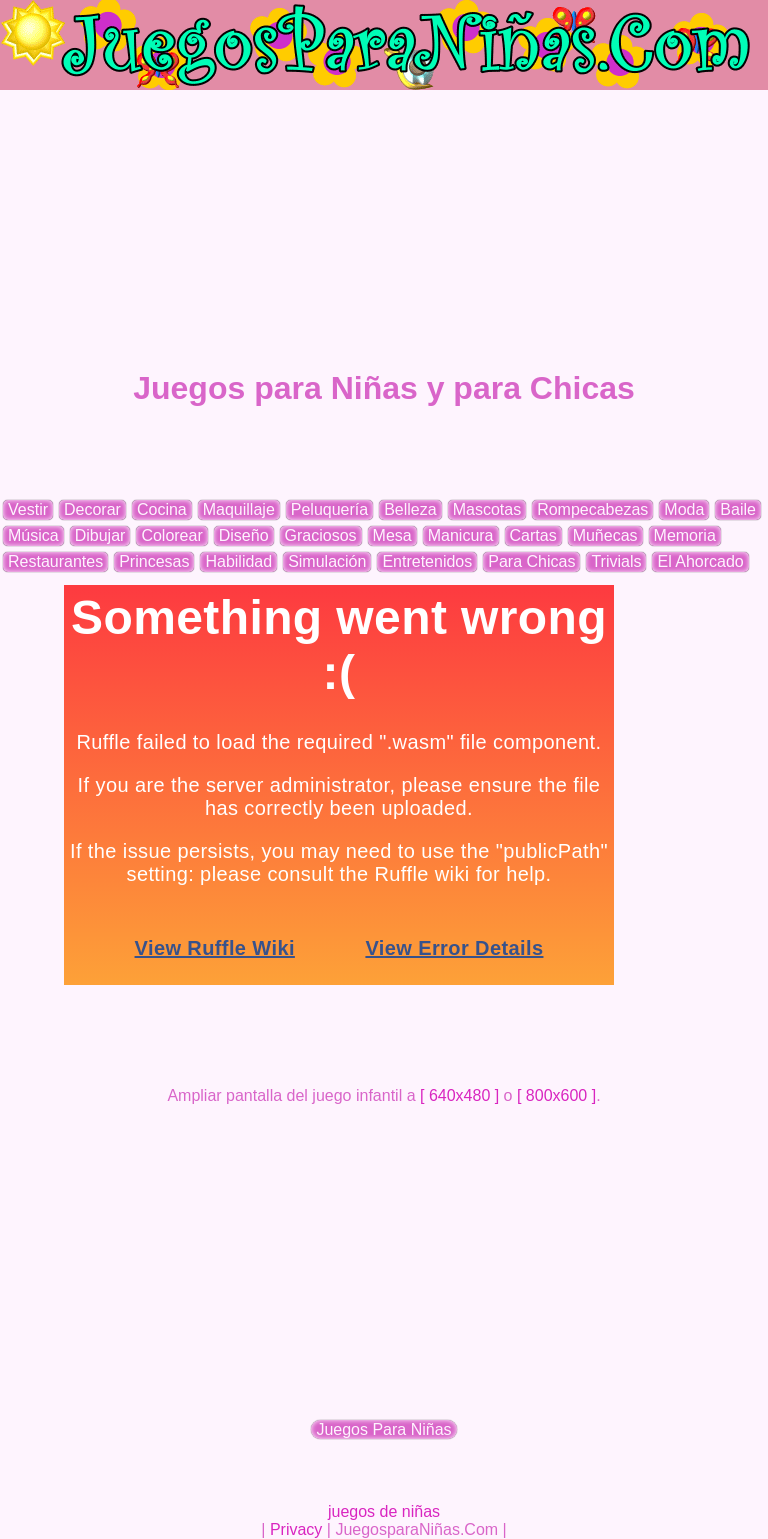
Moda (684, 509)
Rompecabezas (592, 509)
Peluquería (329, 509)
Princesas (154, 561)
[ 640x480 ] (459, 1095)
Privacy (296, 1529)
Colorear (171, 535)
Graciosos (321, 535)
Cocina (162, 509)
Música (33, 535)
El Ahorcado (700, 561)
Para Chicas (531, 561)
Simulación (327, 561)
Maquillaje (239, 509)
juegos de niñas (384, 1511)
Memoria (685, 535)
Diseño (244, 535)
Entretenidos (427, 561)
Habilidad (238, 561)
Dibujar (100, 535)
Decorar (92, 509)
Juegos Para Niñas (383, 1429)
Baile (738, 509)
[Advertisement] (384, 230)
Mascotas (487, 509)
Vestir (28, 509)
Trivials (616, 561)
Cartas (533, 535)
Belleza (410, 509)
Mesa (392, 535)
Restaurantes (55, 561)
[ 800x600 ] (556, 1095)
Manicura (461, 535)
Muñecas (605, 535)
